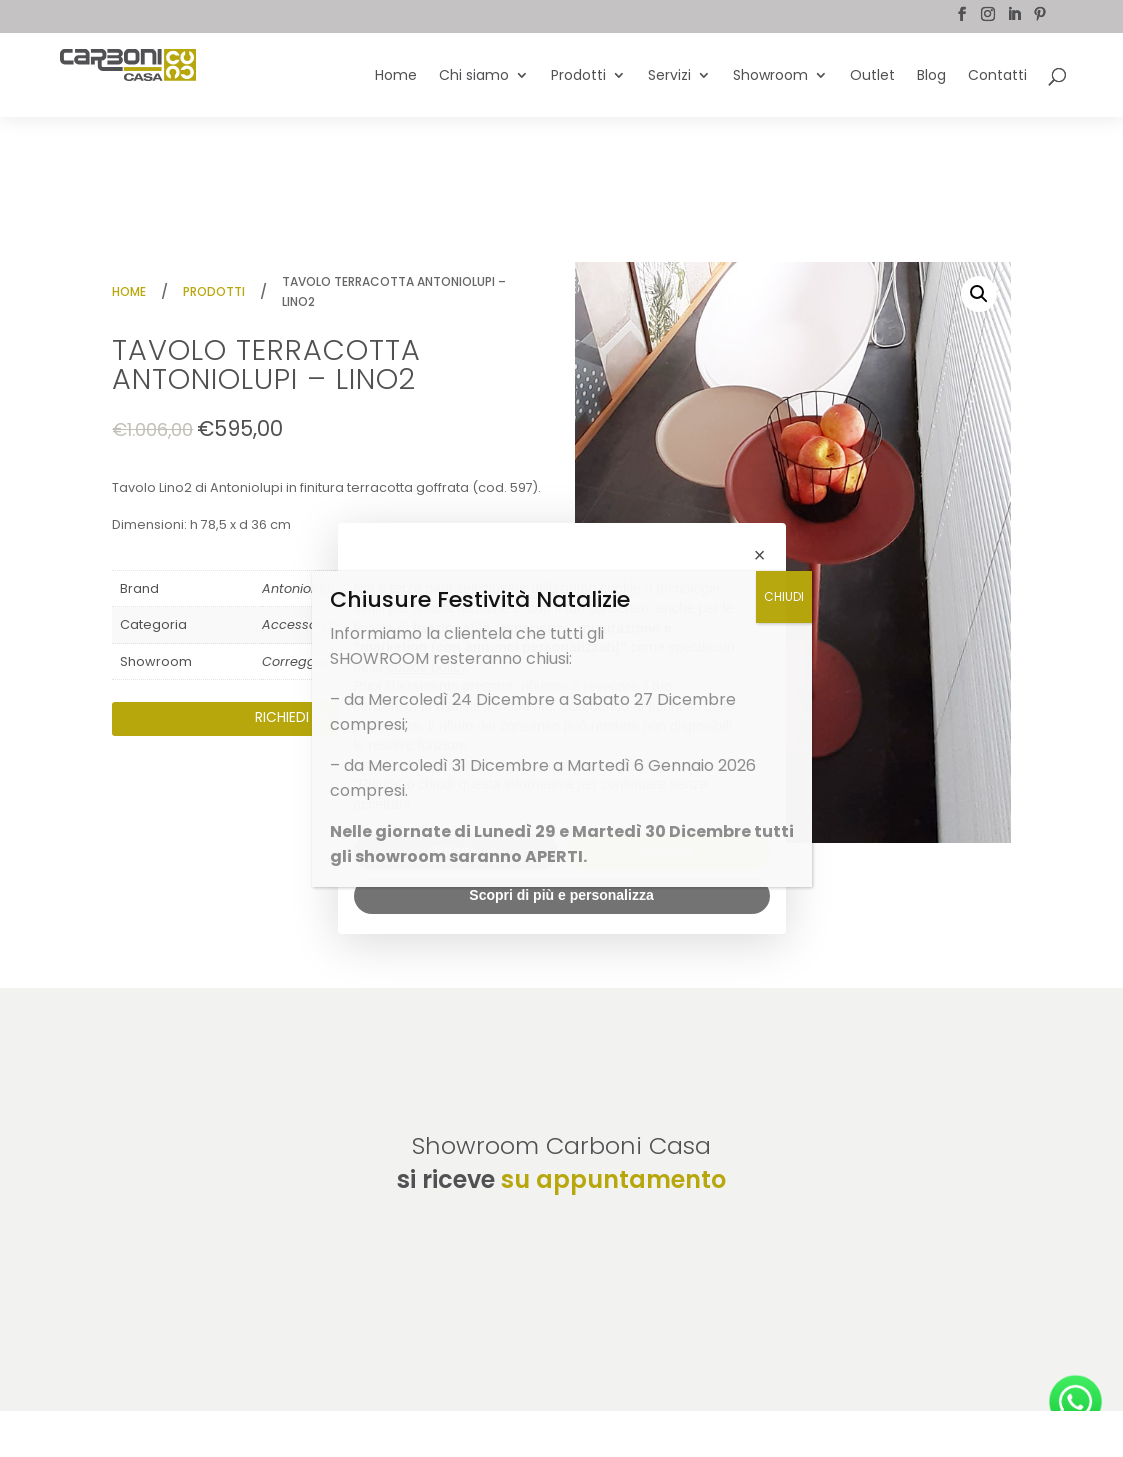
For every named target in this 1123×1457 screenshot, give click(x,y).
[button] (979, 294)
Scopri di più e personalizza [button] (561, 895)
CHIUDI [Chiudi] (784, 596)
